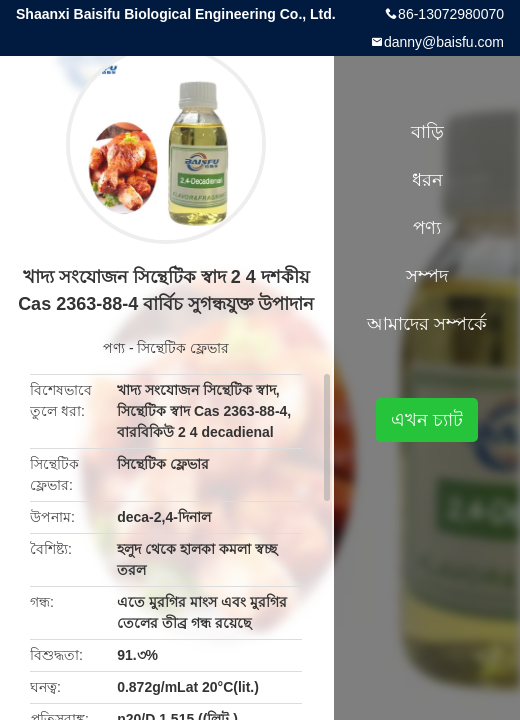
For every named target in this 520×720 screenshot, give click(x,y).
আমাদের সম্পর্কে (427, 324)
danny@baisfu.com (444, 42)
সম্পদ (427, 276)
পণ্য (114, 348)
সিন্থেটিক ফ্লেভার (183, 348)
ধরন (427, 180)
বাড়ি (427, 132)
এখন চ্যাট (427, 420)
